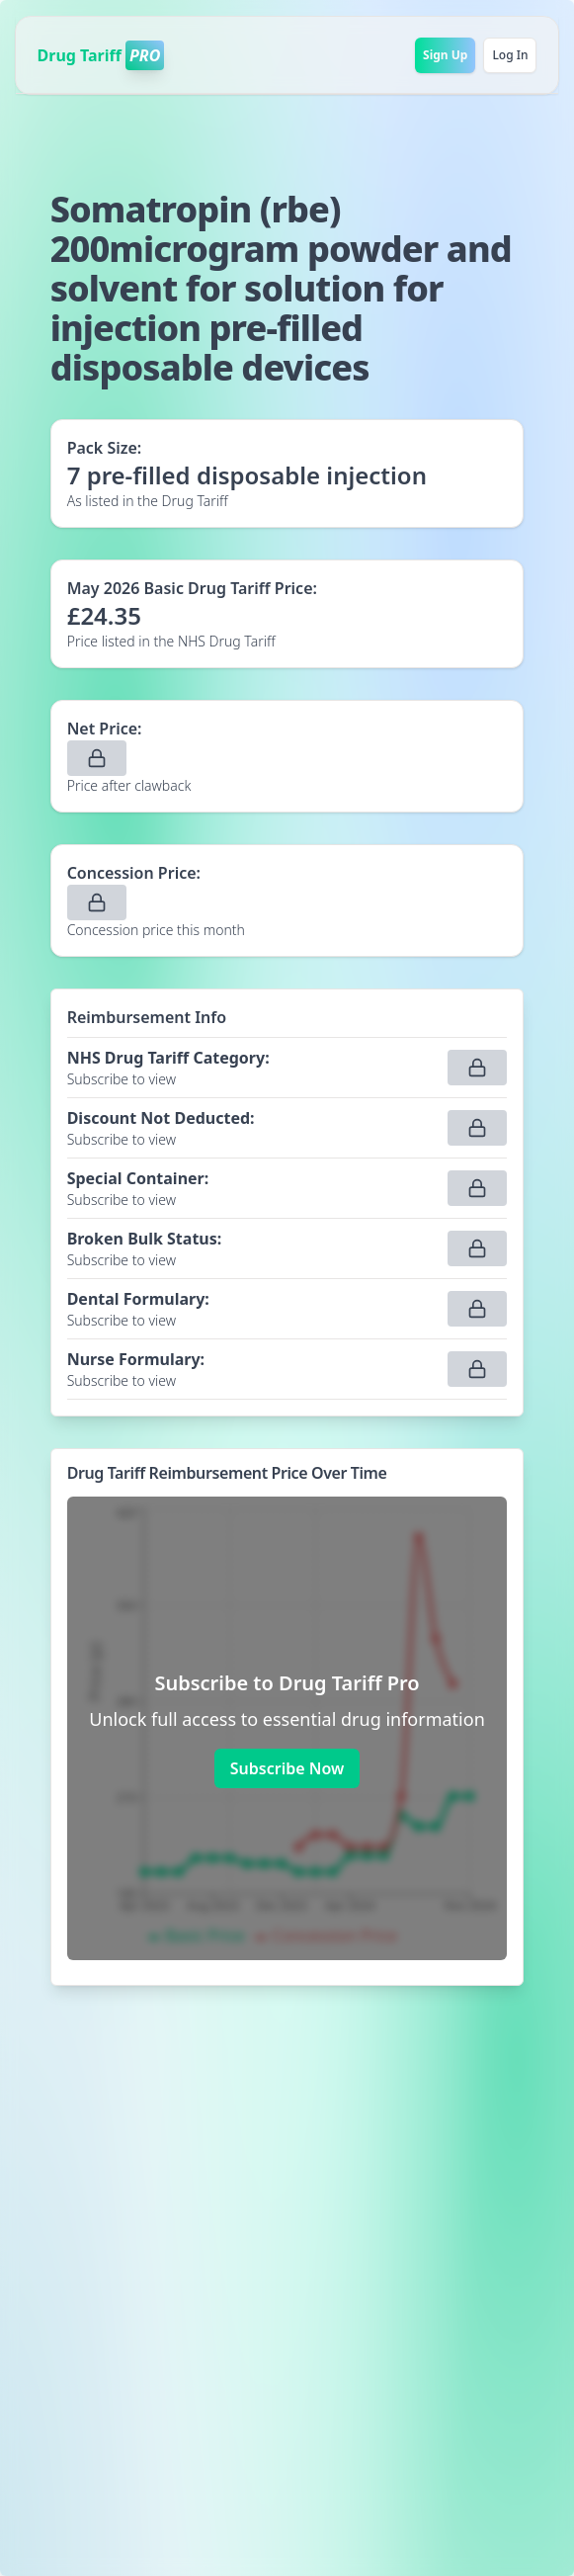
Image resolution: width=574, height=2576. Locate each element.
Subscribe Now (287, 1768)
